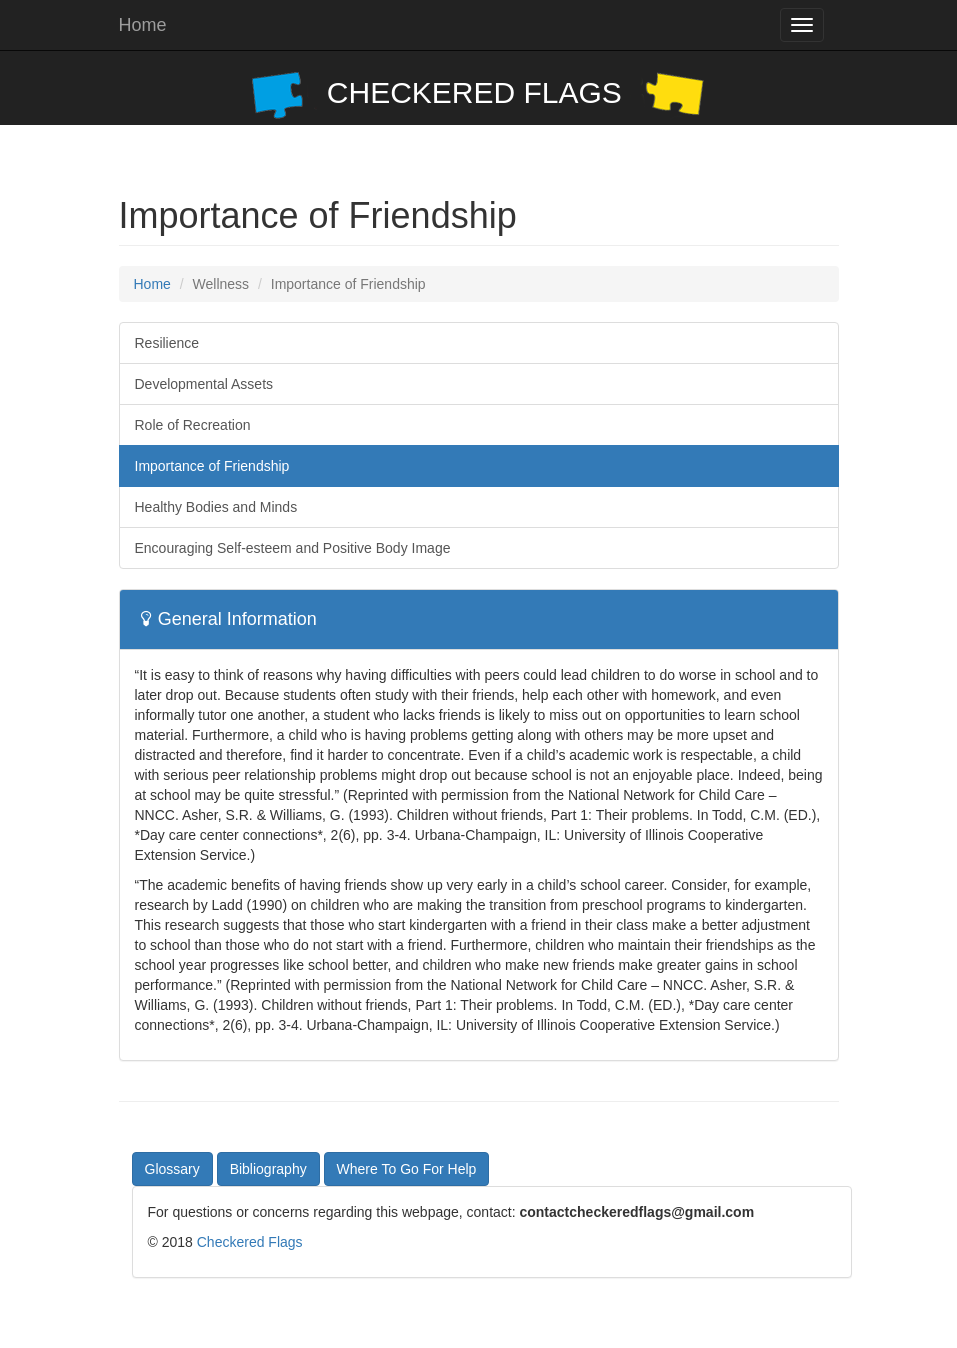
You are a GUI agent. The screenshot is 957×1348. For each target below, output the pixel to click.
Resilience (167, 343)
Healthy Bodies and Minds (216, 507)
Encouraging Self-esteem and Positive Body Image (293, 548)
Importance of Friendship (212, 466)
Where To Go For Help (407, 1169)
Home (143, 25)
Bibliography (268, 1169)
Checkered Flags (250, 1242)
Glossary (172, 1169)
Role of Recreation (193, 425)
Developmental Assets (204, 384)
